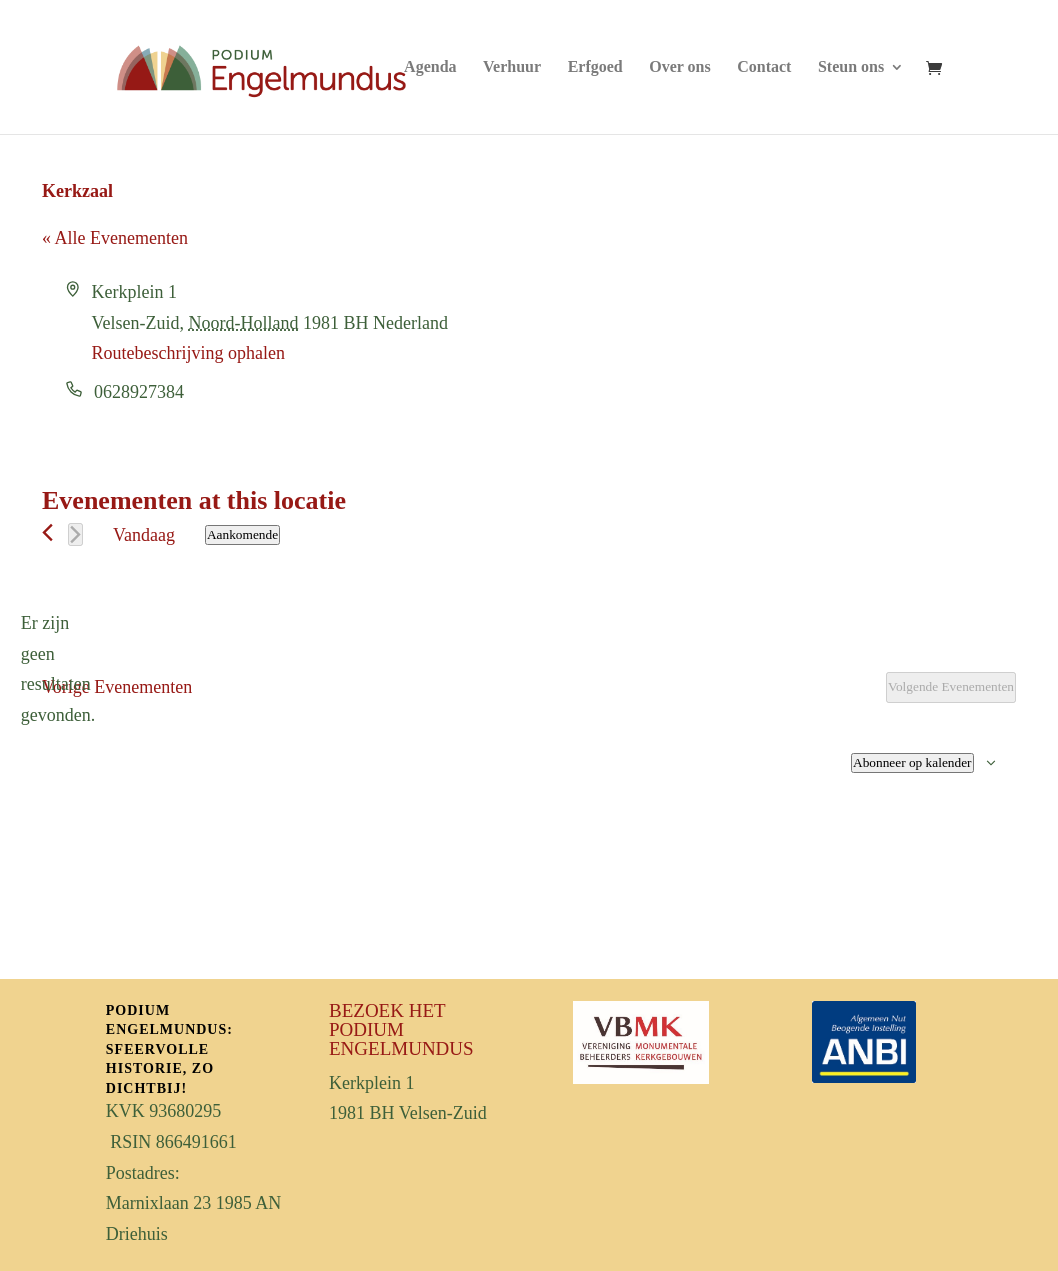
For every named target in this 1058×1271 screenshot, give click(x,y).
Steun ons (851, 67)
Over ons (679, 67)
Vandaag (144, 535)
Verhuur (512, 67)
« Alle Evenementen (115, 238)
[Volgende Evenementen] (75, 534)
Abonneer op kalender (912, 762)
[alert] (58, 669)
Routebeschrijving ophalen (188, 353)
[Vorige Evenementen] (47, 532)
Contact (764, 67)
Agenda (430, 67)
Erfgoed (595, 67)
